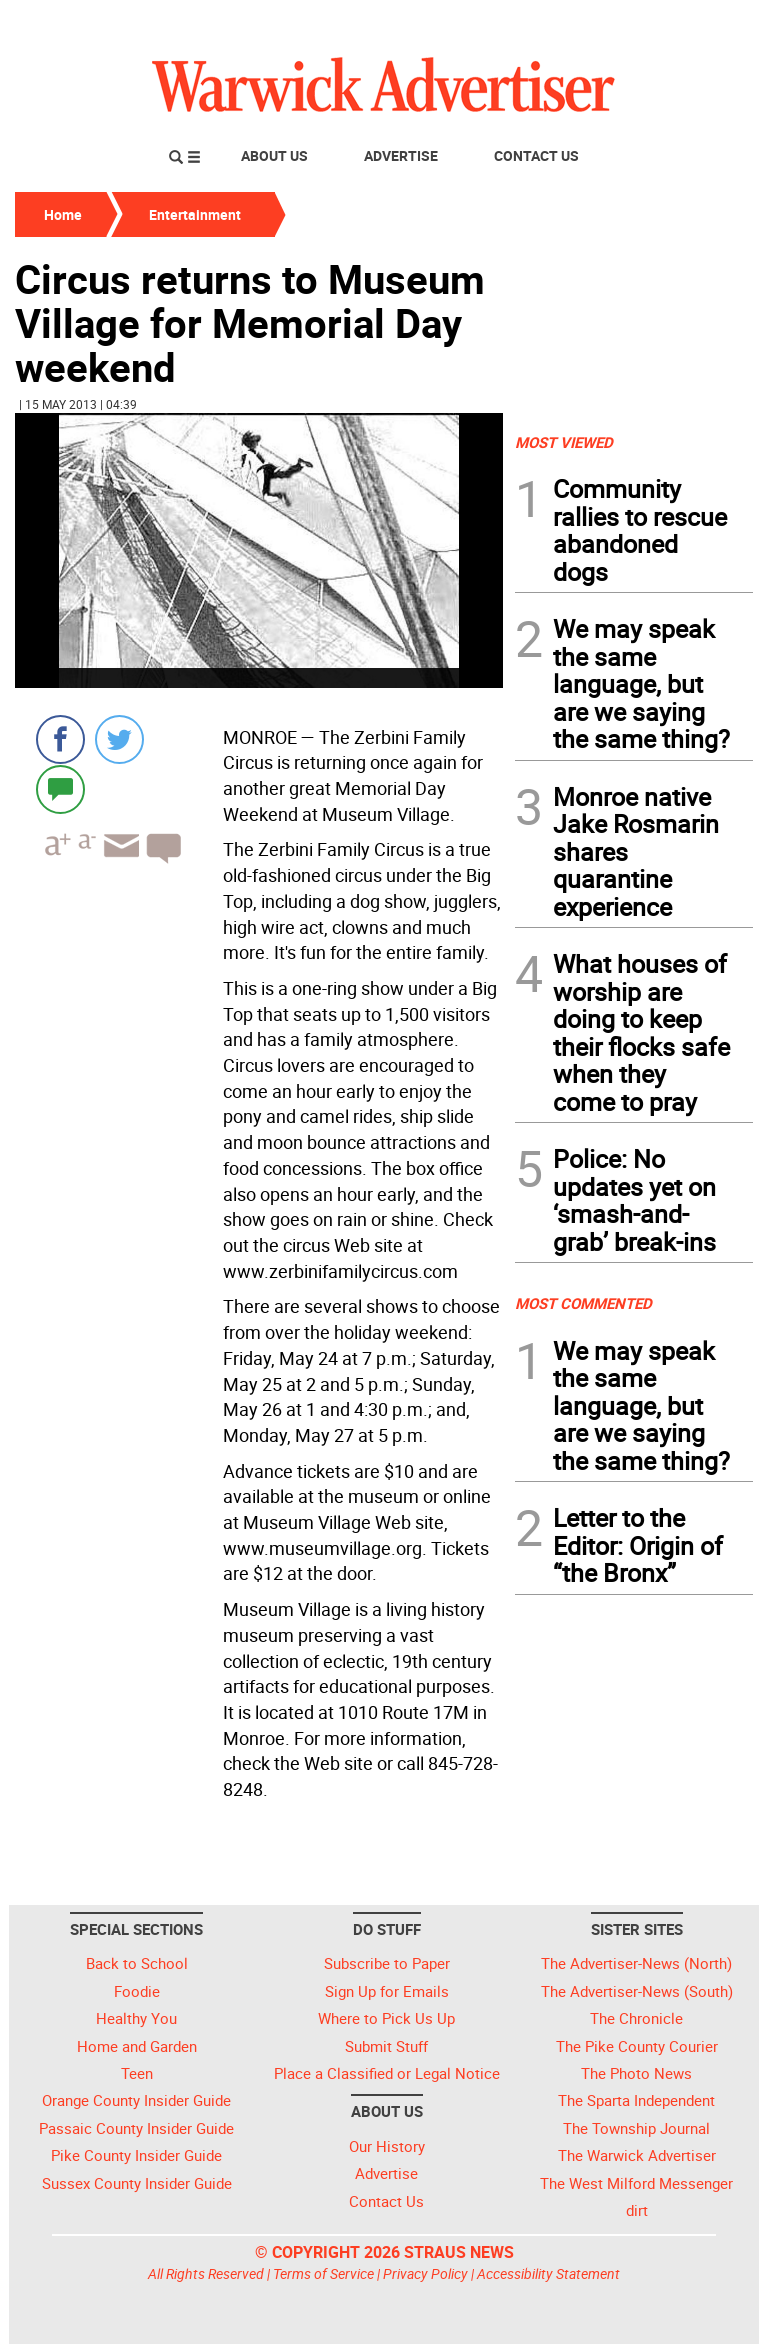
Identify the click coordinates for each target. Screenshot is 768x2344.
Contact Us (536, 155)
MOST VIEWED (564, 442)
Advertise (401, 155)
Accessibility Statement (548, 2273)
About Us (274, 155)
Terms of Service (323, 2273)
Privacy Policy (425, 2273)
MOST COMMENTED (583, 1303)
